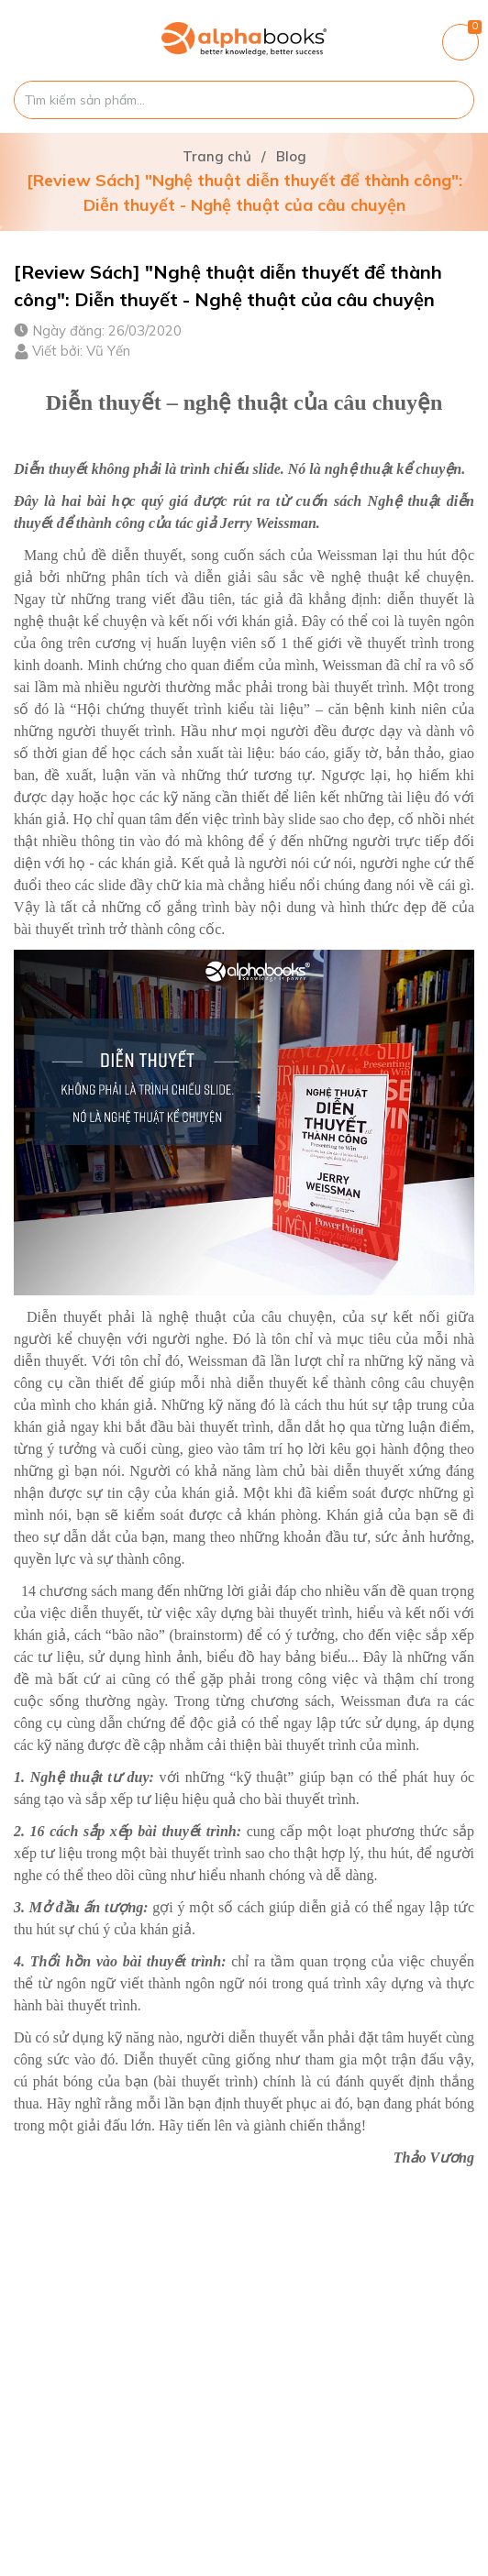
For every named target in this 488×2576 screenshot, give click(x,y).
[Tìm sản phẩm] (244, 100)
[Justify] (451, 100)
